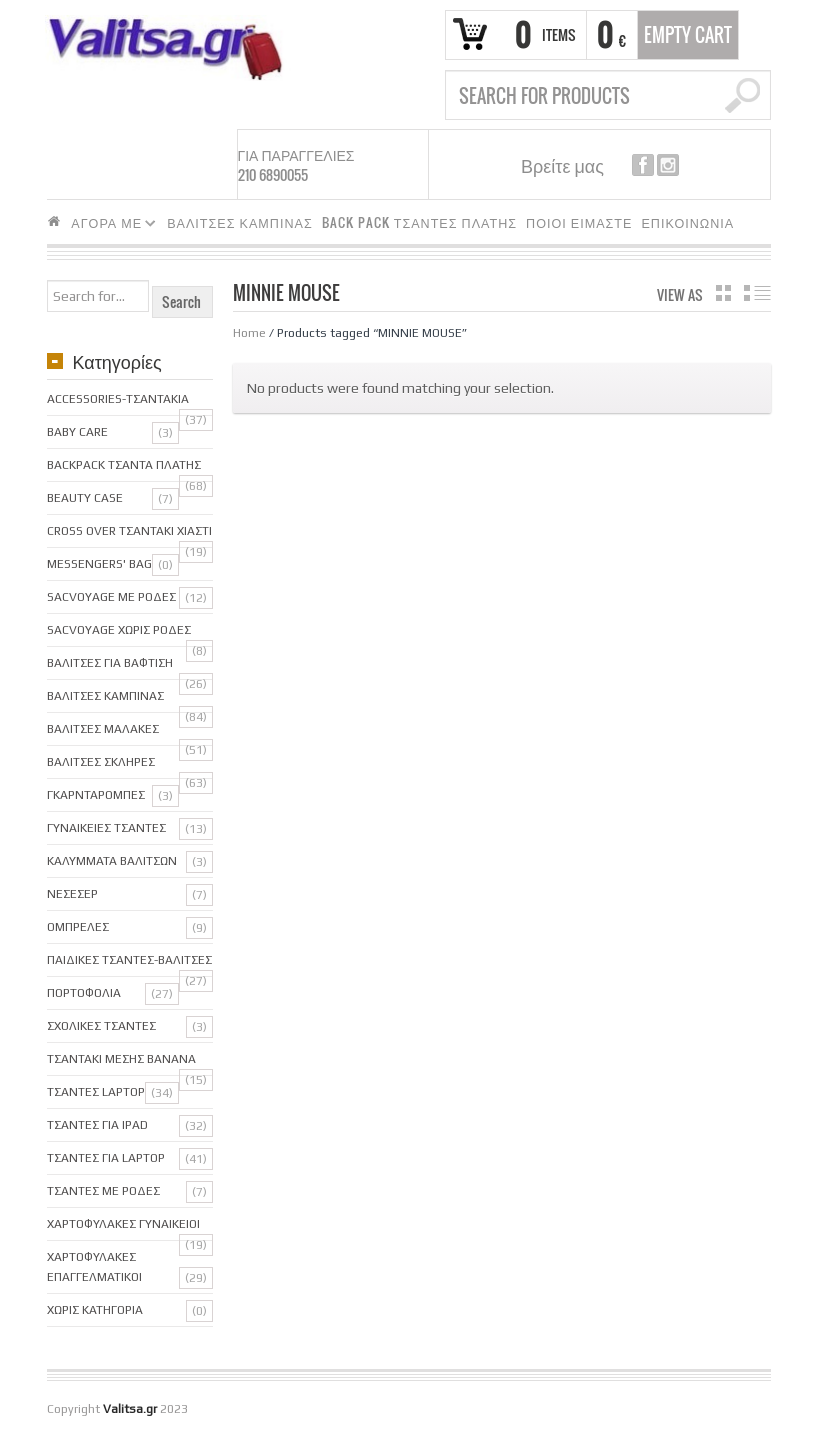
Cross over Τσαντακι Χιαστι (129, 531)
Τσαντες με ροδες (103, 1191)
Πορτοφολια (84, 993)
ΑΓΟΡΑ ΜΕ (109, 225)
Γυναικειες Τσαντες (106, 828)
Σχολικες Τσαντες (101, 1026)
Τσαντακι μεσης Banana (121, 1059)
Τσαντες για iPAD (97, 1125)
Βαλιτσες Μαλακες (103, 729)
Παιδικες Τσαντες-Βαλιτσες (129, 960)
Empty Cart (688, 35)
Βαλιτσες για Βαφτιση (110, 663)
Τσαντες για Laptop (106, 1158)
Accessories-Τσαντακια (118, 399)
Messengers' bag (99, 564)
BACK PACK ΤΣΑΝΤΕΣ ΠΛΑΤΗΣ (419, 222)
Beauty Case (85, 498)
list (757, 293)
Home (249, 333)
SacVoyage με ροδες (111, 597)
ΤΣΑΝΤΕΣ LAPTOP (96, 1092)
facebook (643, 165)
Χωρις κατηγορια (95, 1310)
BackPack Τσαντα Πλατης (124, 465)
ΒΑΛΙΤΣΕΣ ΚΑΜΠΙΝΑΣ (240, 222)
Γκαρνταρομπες (96, 795)
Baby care (77, 432)
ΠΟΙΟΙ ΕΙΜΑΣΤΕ (579, 222)
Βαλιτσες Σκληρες (101, 762)
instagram (668, 165)
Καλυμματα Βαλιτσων (112, 861)
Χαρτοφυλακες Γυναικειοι (123, 1224)
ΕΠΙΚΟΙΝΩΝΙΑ (687, 222)
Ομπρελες (78, 927)
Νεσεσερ (72, 894)
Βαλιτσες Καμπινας (105, 696)
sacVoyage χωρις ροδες (119, 630)
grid (723, 293)
